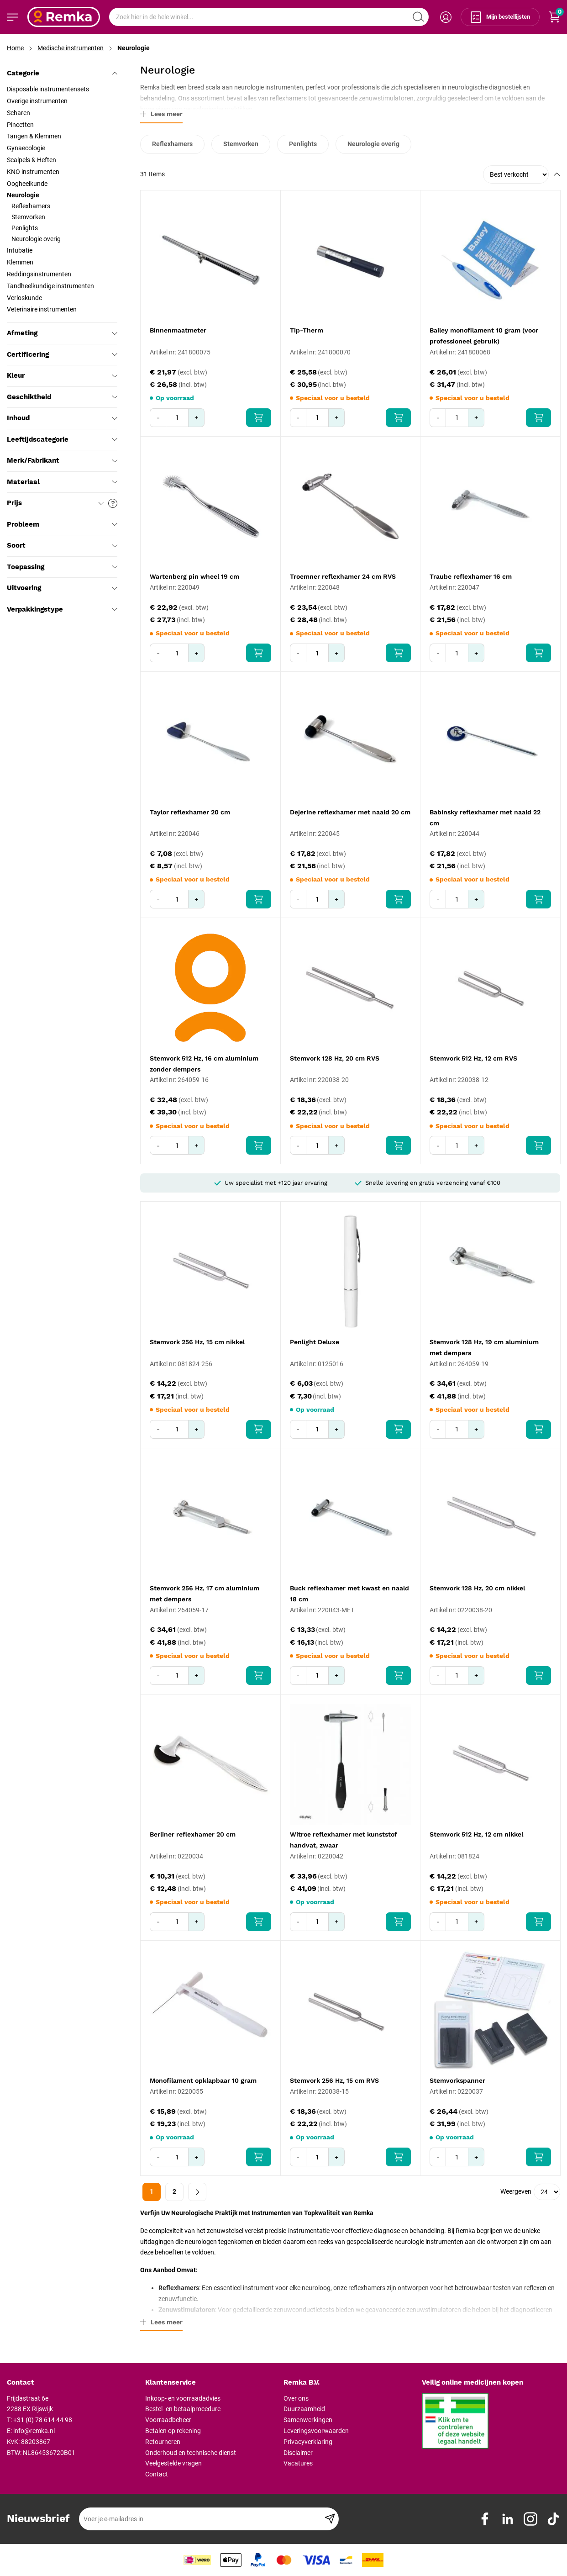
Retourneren (162, 2441)
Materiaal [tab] (62, 482)
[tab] (72, 2383)
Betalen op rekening (173, 2430)
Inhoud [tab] (62, 418)
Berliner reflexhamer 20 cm (193, 1834)
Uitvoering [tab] (62, 588)
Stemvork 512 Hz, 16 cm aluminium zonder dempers (204, 1064)
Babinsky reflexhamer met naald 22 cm (485, 817)
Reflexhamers (172, 144)
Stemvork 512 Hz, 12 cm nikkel (476, 1834)
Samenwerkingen (308, 2419)
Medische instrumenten (70, 48)
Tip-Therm (306, 330)
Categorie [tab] (62, 73)
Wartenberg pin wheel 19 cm (194, 576)
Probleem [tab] (62, 524)
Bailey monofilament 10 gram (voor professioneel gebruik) (484, 336)
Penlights (303, 144)
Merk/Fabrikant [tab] (62, 460)
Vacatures (298, 2463)
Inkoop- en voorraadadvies (182, 2398)
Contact (156, 2474)
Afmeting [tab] (62, 333)
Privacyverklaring (308, 2441)
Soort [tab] (62, 545)
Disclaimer (298, 2452)
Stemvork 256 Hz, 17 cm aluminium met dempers (204, 1593)
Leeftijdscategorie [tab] (62, 439)
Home (15, 48)
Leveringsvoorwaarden (316, 2430)
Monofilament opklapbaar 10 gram (203, 2080)
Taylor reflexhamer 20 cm (190, 812)
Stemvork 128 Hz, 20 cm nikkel (477, 1588)
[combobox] (269, 17)
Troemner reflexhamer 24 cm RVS (343, 576)
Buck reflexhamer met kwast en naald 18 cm (349, 1593)
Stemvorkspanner (457, 2080)
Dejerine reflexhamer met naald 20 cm (350, 812)
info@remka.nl (34, 2430)
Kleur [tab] (62, 375)
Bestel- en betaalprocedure (182, 2408)
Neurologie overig (373, 144)
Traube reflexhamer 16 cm (471, 576)
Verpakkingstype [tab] (62, 609)
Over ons (296, 2398)
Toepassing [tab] (62, 567)
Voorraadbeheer (168, 2419)
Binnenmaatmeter (178, 330)
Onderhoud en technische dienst (190, 2452)
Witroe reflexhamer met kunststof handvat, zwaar (343, 1840)
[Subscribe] (330, 2518)
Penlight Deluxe (314, 1342)
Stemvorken (240, 144)
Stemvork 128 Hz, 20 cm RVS (334, 1058)
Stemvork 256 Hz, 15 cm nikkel (197, 1342)
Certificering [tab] (62, 354)
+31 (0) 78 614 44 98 (42, 2419)
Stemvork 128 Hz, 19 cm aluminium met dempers (484, 1347)
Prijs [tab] (62, 503)
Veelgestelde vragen (173, 2463)
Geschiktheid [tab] (62, 397)
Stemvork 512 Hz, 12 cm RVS (473, 1058)
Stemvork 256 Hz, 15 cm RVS (334, 2080)
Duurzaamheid (304, 2408)
